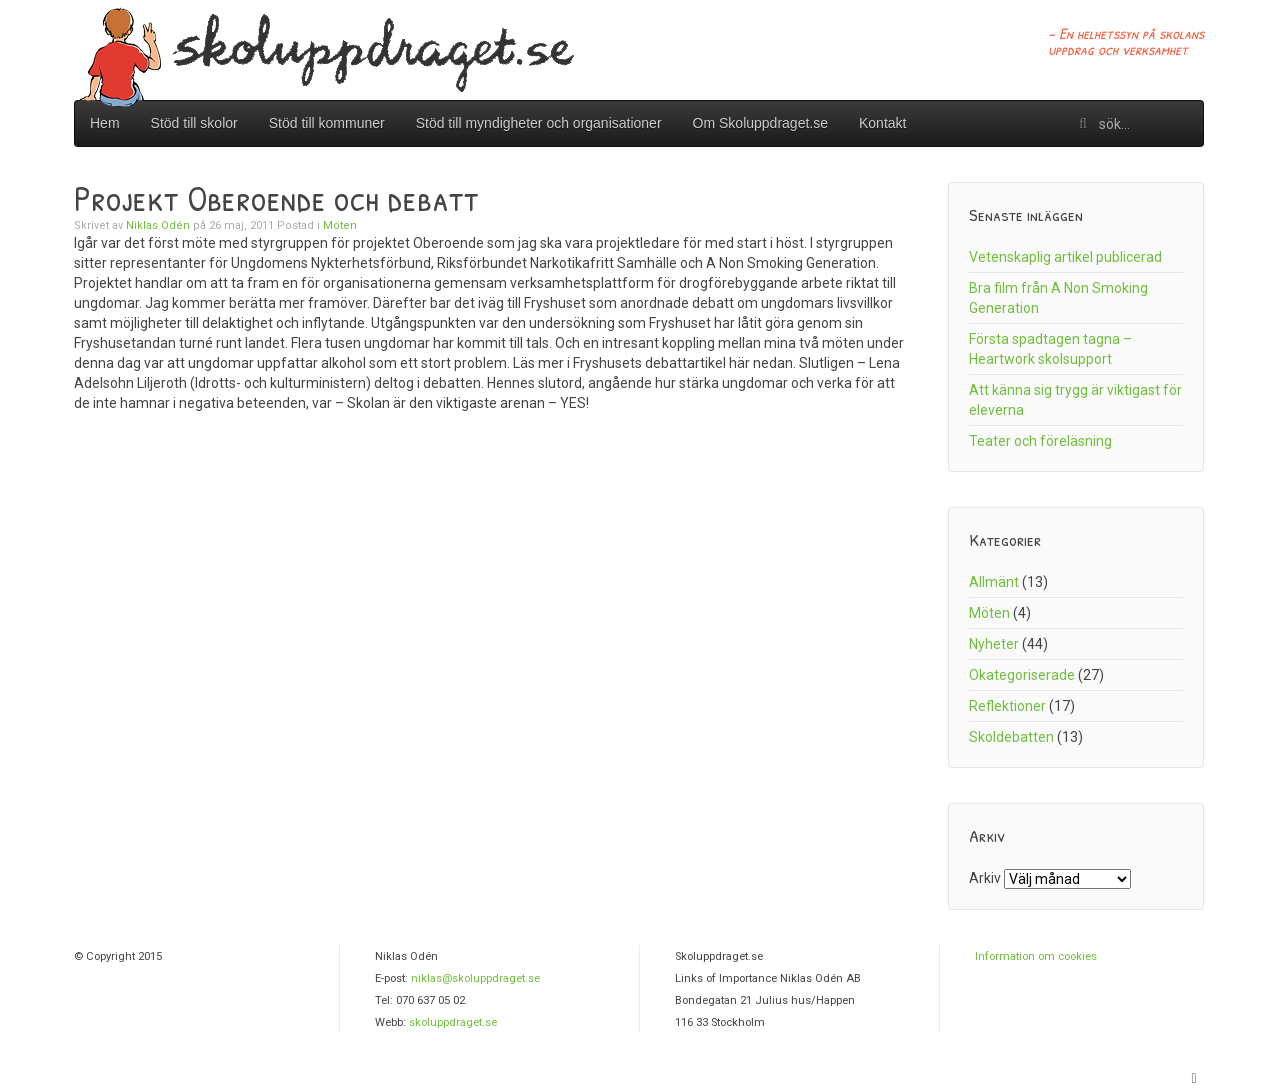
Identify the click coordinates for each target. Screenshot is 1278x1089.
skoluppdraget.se (453, 1022)
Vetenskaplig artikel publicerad (1065, 257)
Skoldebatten (1011, 737)
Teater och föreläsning (1040, 441)
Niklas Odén (158, 225)
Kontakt (882, 123)
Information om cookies (1036, 956)
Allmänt (994, 582)
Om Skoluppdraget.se (760, 123)
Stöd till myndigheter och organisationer (539, 123)
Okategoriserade (1022, 675)
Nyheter (994, 644)
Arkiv (985, 878)
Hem (105, 123)
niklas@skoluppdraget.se (475, 978)
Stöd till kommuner (327, 123)
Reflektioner (1007, 706)
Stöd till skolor (194, 123)
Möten (340, 225)
